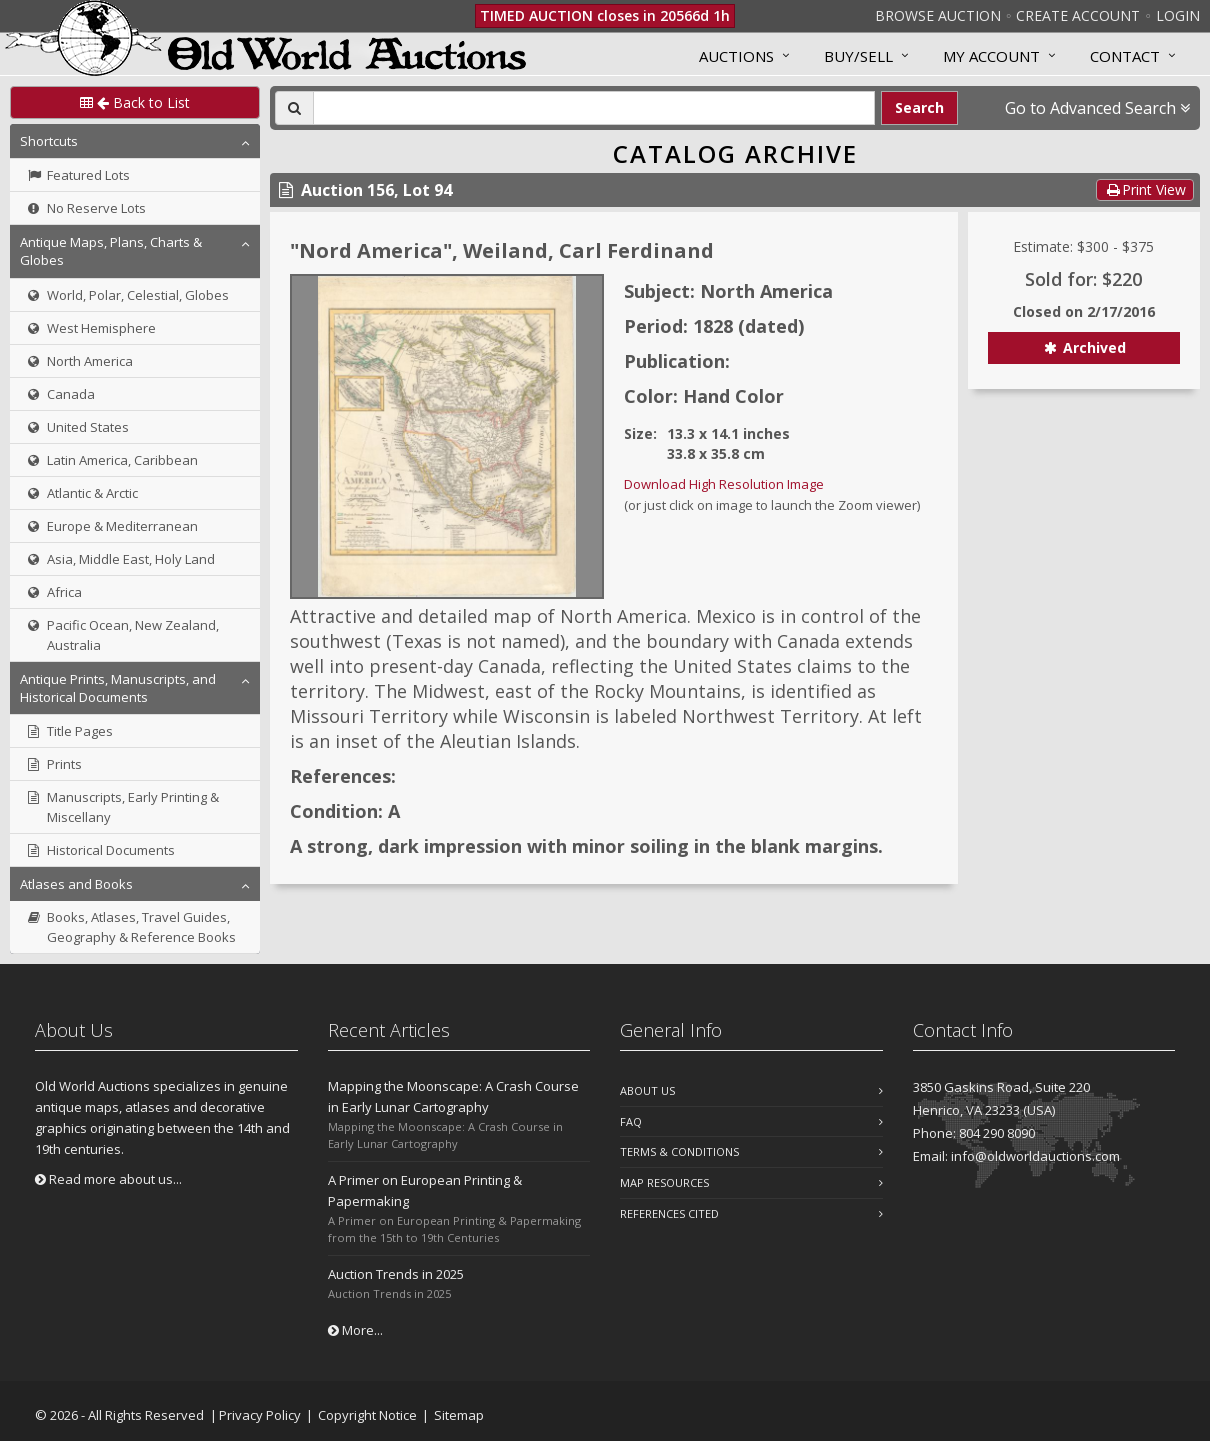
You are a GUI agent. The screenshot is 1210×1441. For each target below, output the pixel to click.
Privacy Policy (260, 1415)
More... (355, 1330)
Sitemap (459, 1415)
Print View (1145, 189)
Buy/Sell (858, 56)
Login (1178, 15)
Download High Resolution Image (724, 484)
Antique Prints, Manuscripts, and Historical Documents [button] (118, 688)
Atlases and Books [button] (76, 884)
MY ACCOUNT (991, 56)
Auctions (736, 56)
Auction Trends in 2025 (396, 1274)
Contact (1125, 56)
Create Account (1078, 15)
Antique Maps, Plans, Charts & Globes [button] (111, 251)
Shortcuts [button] (49, 141)
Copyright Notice (367, 1415)
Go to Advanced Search (1097, 108)
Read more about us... (108, 1179)
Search (919, 107)
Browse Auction (938, 15)
